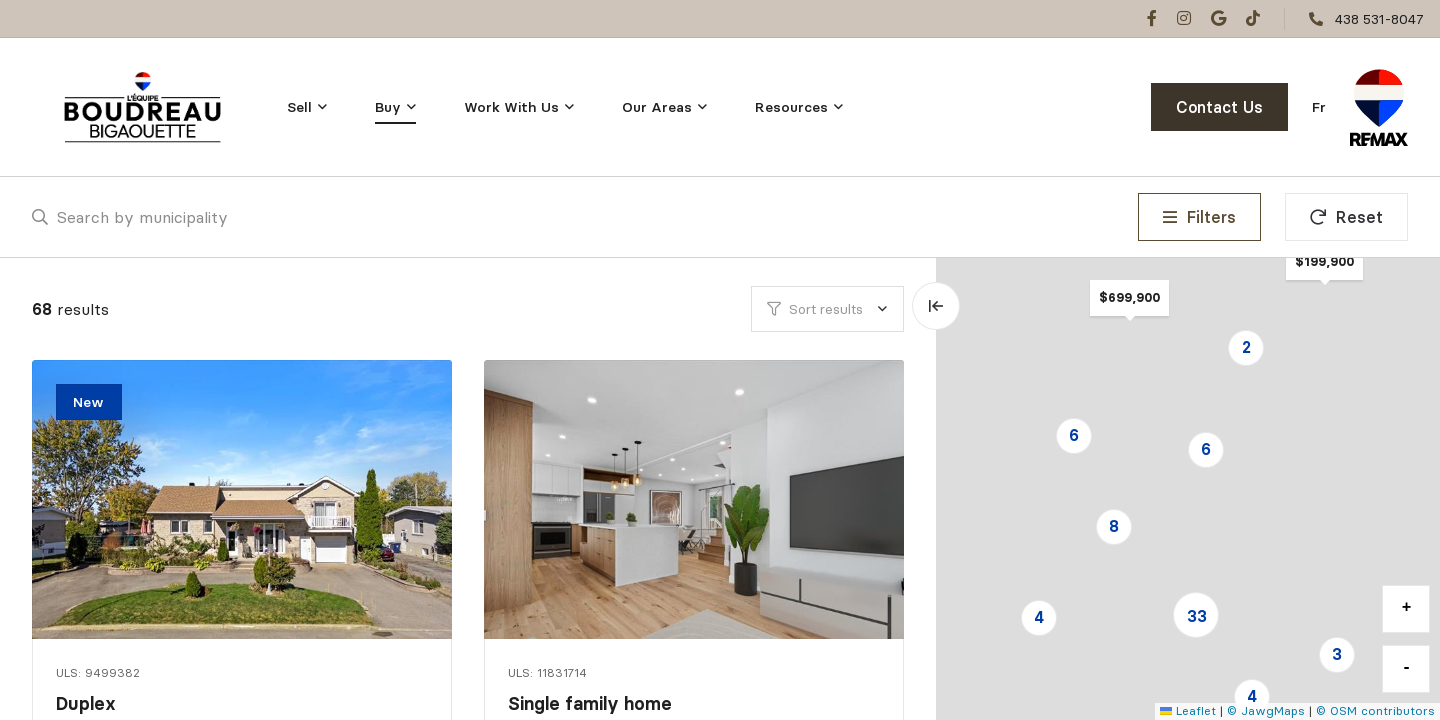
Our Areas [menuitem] (657, 107)
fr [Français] (1319, 107)
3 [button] (1337, 654)
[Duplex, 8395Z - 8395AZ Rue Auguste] (244, 499)
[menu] (307, 107)
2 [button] (1246, 347)
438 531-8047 (1379, 19)
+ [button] (1407, 608)
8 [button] (1114, 526)
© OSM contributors (1375, 710)
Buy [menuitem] (388, 107)
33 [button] (1197, 616)
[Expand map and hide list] (936, 306)
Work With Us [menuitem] (511, 107)
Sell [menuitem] (299, 107)
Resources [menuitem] (791, 107)
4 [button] (1252, 696)
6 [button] (1074, 435)
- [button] (1407, 668)
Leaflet (1188, 710)
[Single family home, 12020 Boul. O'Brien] (696, 499)
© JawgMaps (1266, 710)
